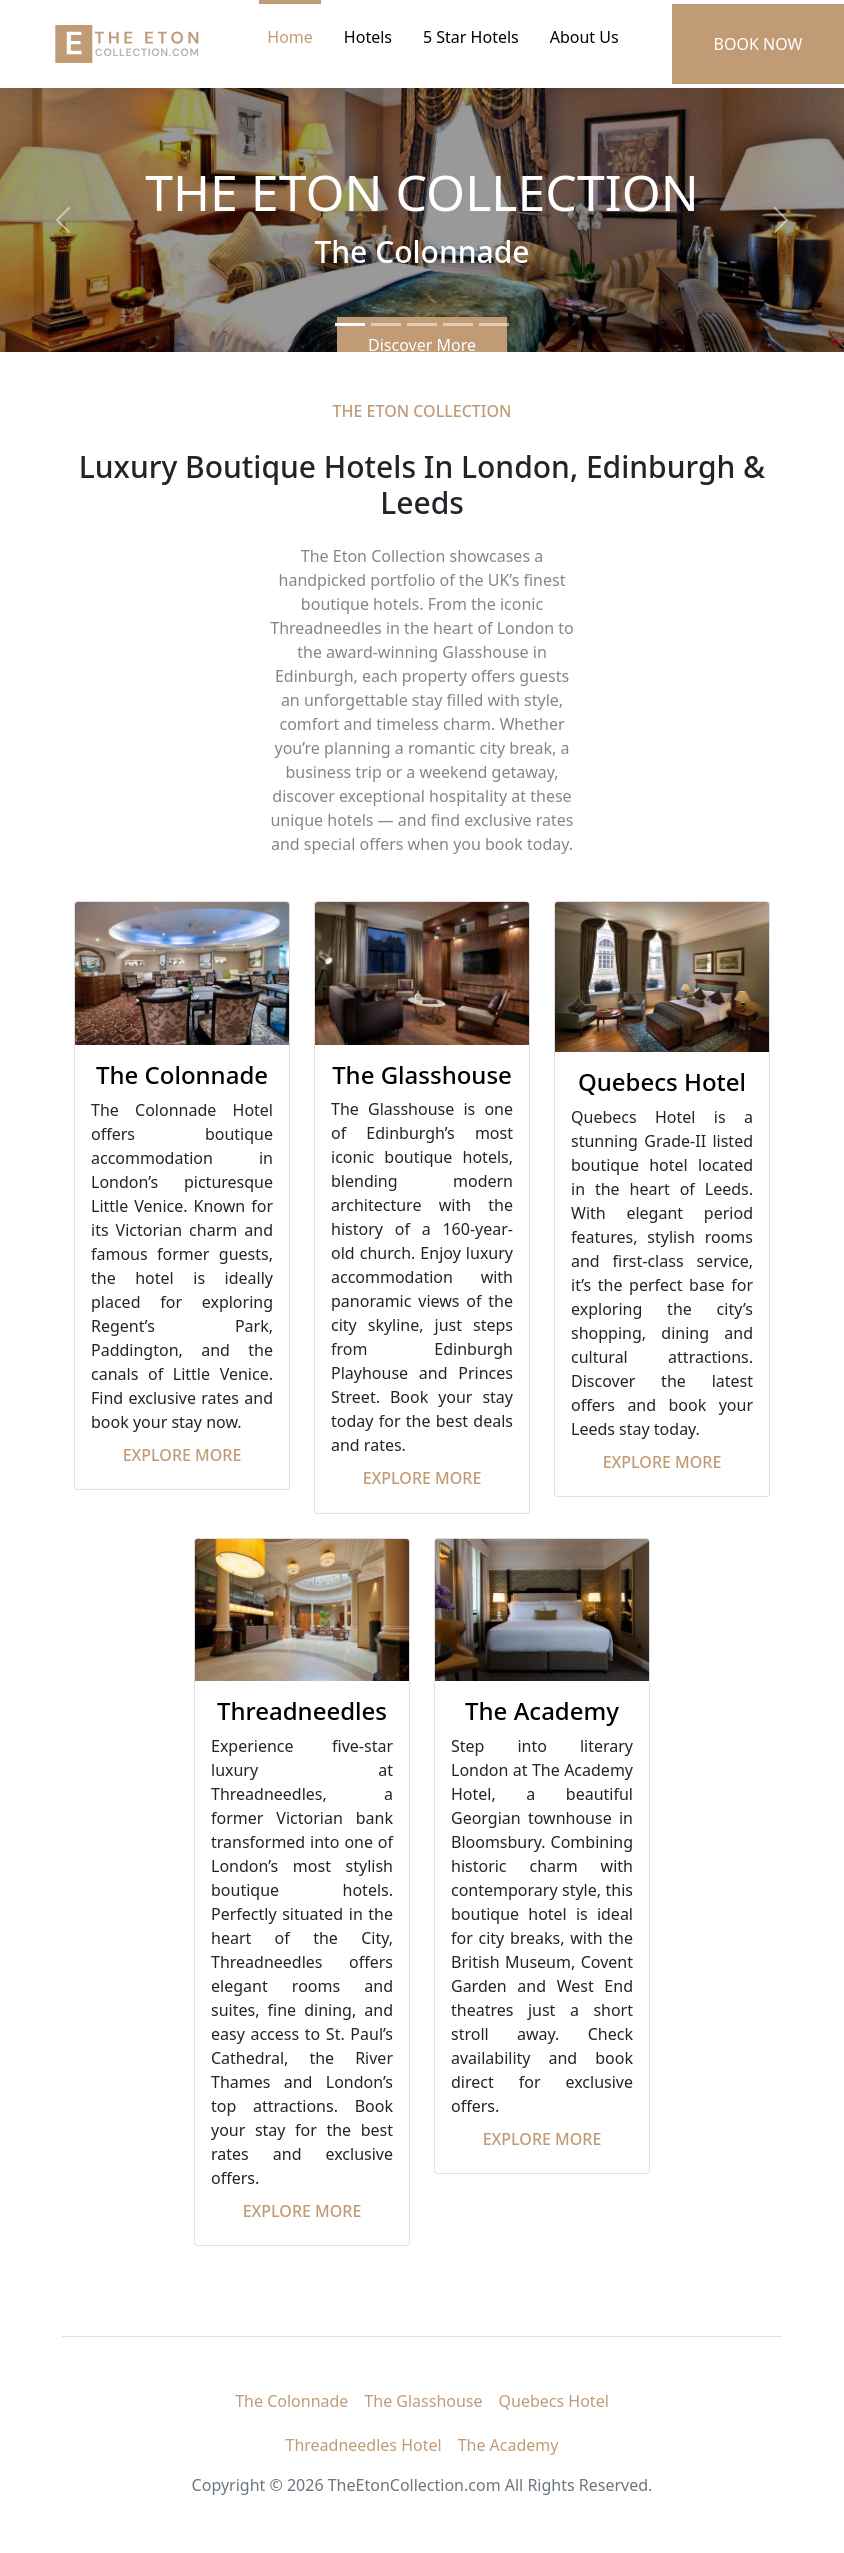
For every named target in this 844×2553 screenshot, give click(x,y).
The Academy (542, 1710)
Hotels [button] (368, 37)
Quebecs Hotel (662, 1081)
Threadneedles (302, 1710)
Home (290, 37)
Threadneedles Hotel (364, 2445)
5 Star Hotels (471, 37)
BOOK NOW (758, 44)
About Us (584, 37)
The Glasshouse (422, 1074)
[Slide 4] (458, 324)
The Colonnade (182, 1074)
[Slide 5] (494, 324)
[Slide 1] (350, 324)
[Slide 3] (422, 324)
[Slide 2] (386, 324)
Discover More (422, 345)
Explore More (182, 1455)
